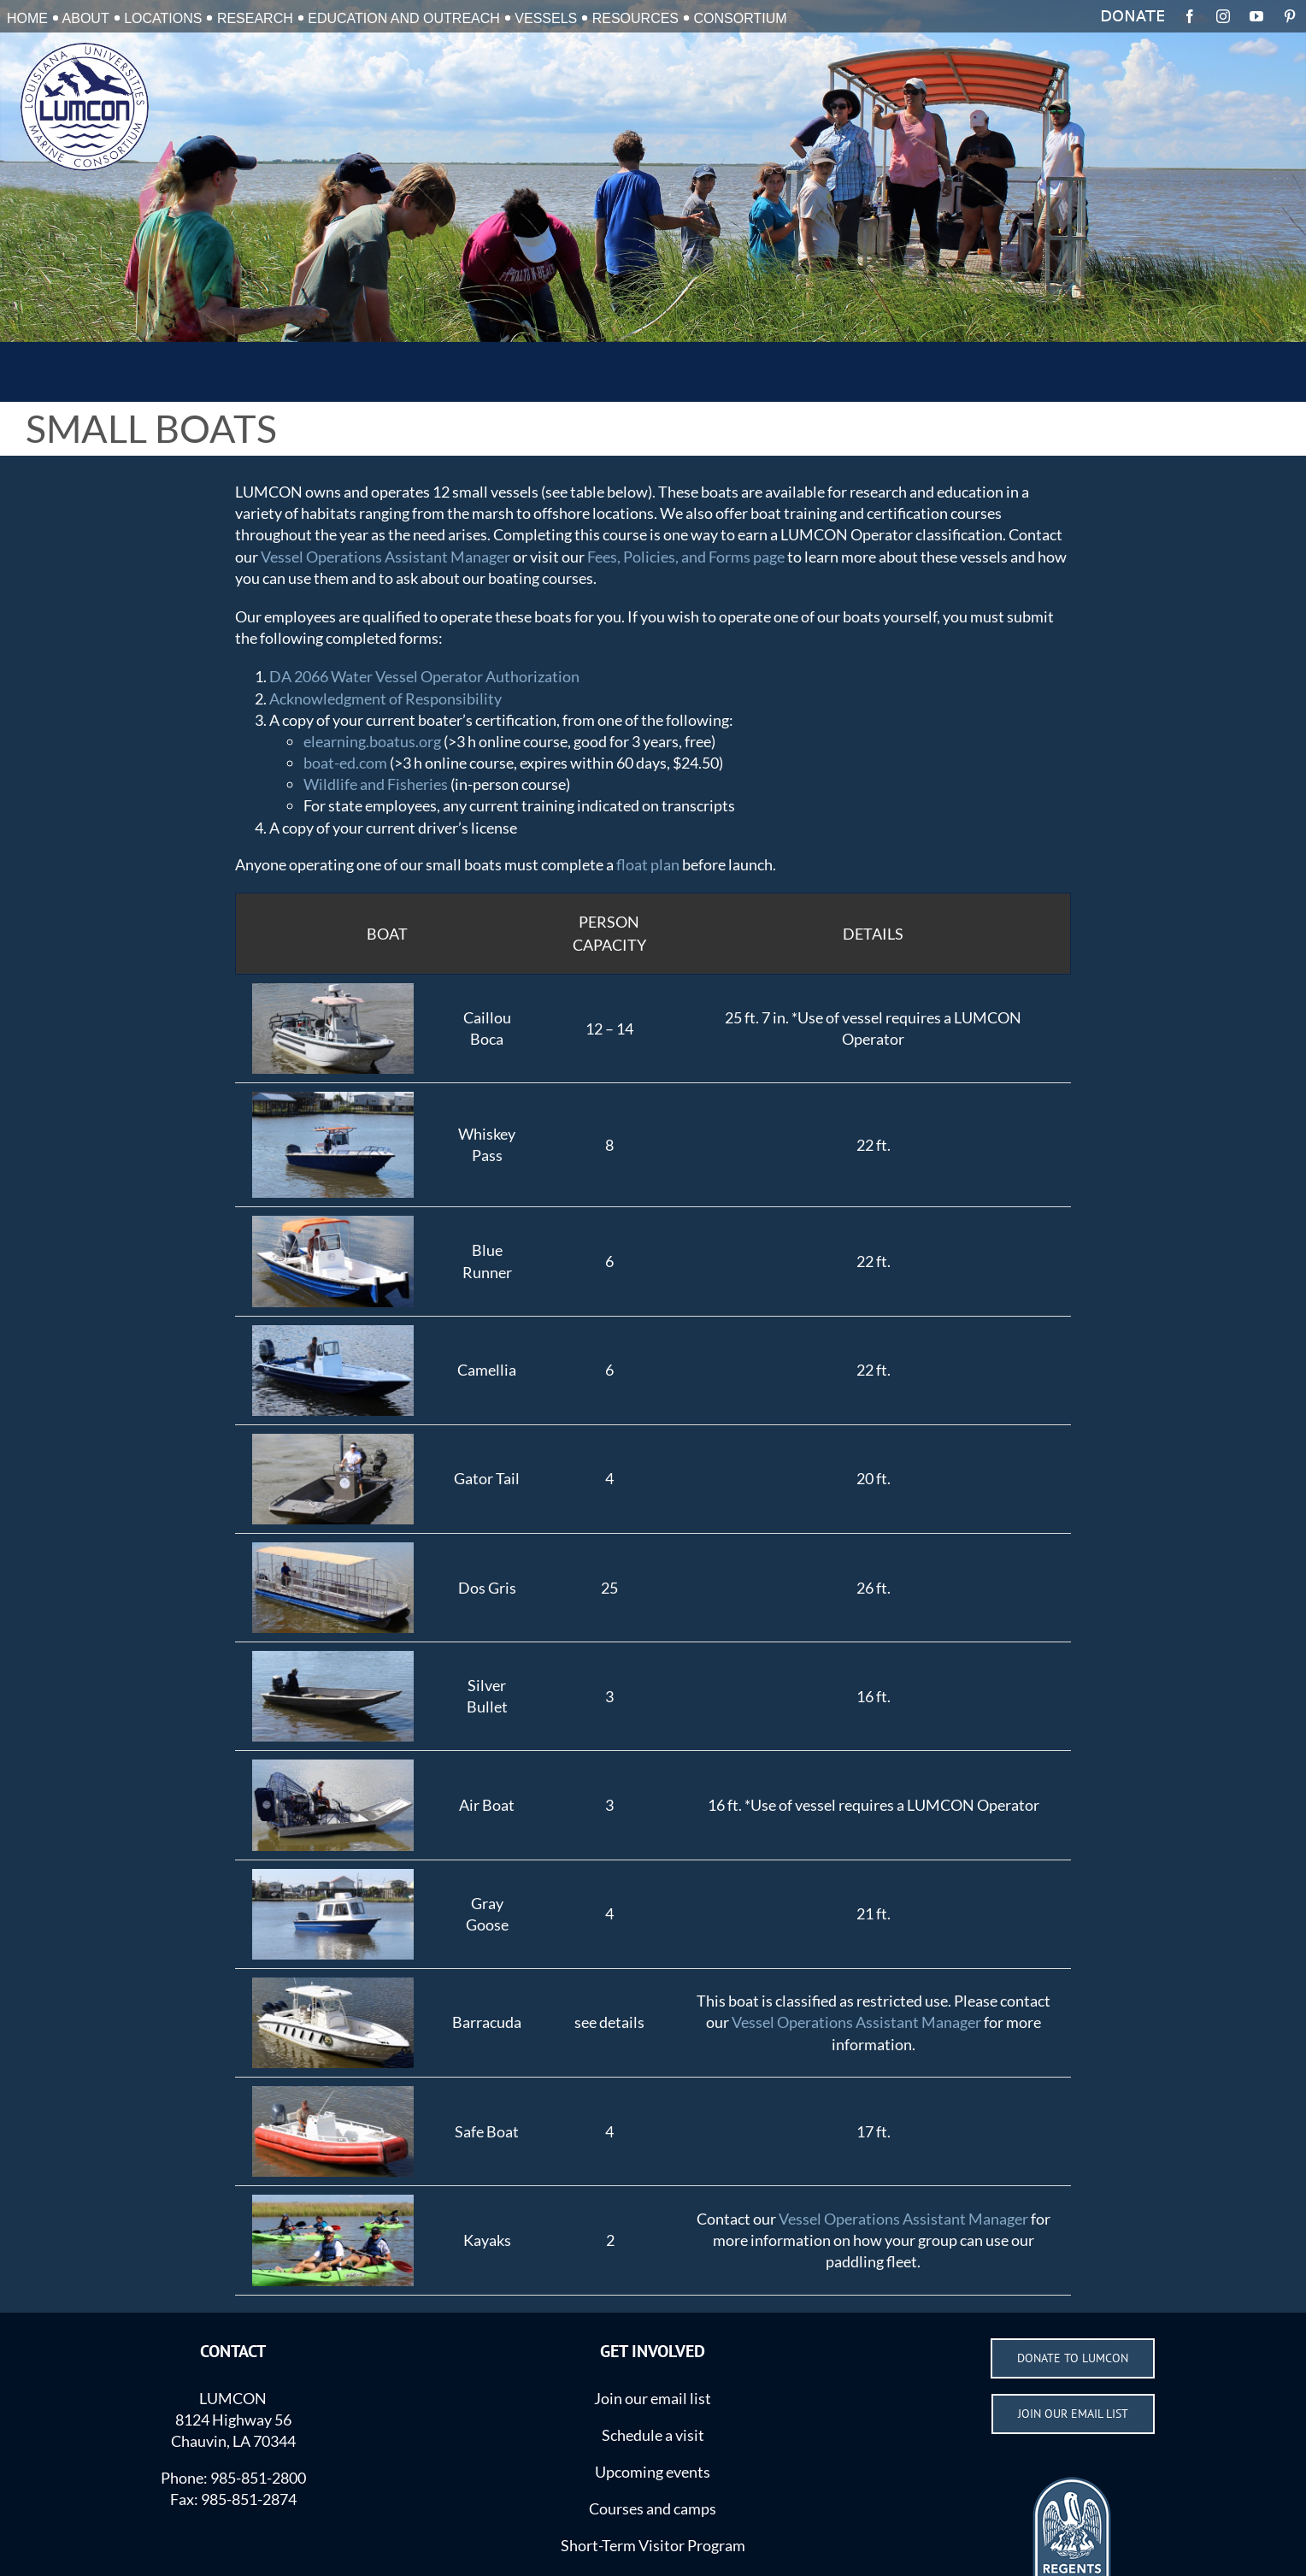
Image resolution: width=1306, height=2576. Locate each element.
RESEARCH (255, 18)
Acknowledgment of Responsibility (385, 698)
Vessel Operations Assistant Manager (385, 556)
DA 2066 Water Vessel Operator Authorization (424, 676)
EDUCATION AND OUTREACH (404, 18)
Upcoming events (652, 2471)
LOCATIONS (163, 18)
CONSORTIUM (740, 18)
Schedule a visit (653, 2435)
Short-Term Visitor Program (653, 2545)
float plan (647, 864)
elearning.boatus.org (372, 741)
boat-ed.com (345, 762)
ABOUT (85, 18)
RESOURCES (635, 18)
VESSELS (546, 18)
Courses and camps (652, 2508)
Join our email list (652, 2398)
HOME (27, 18)
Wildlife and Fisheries (375, 784)
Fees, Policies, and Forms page (686, 556)
